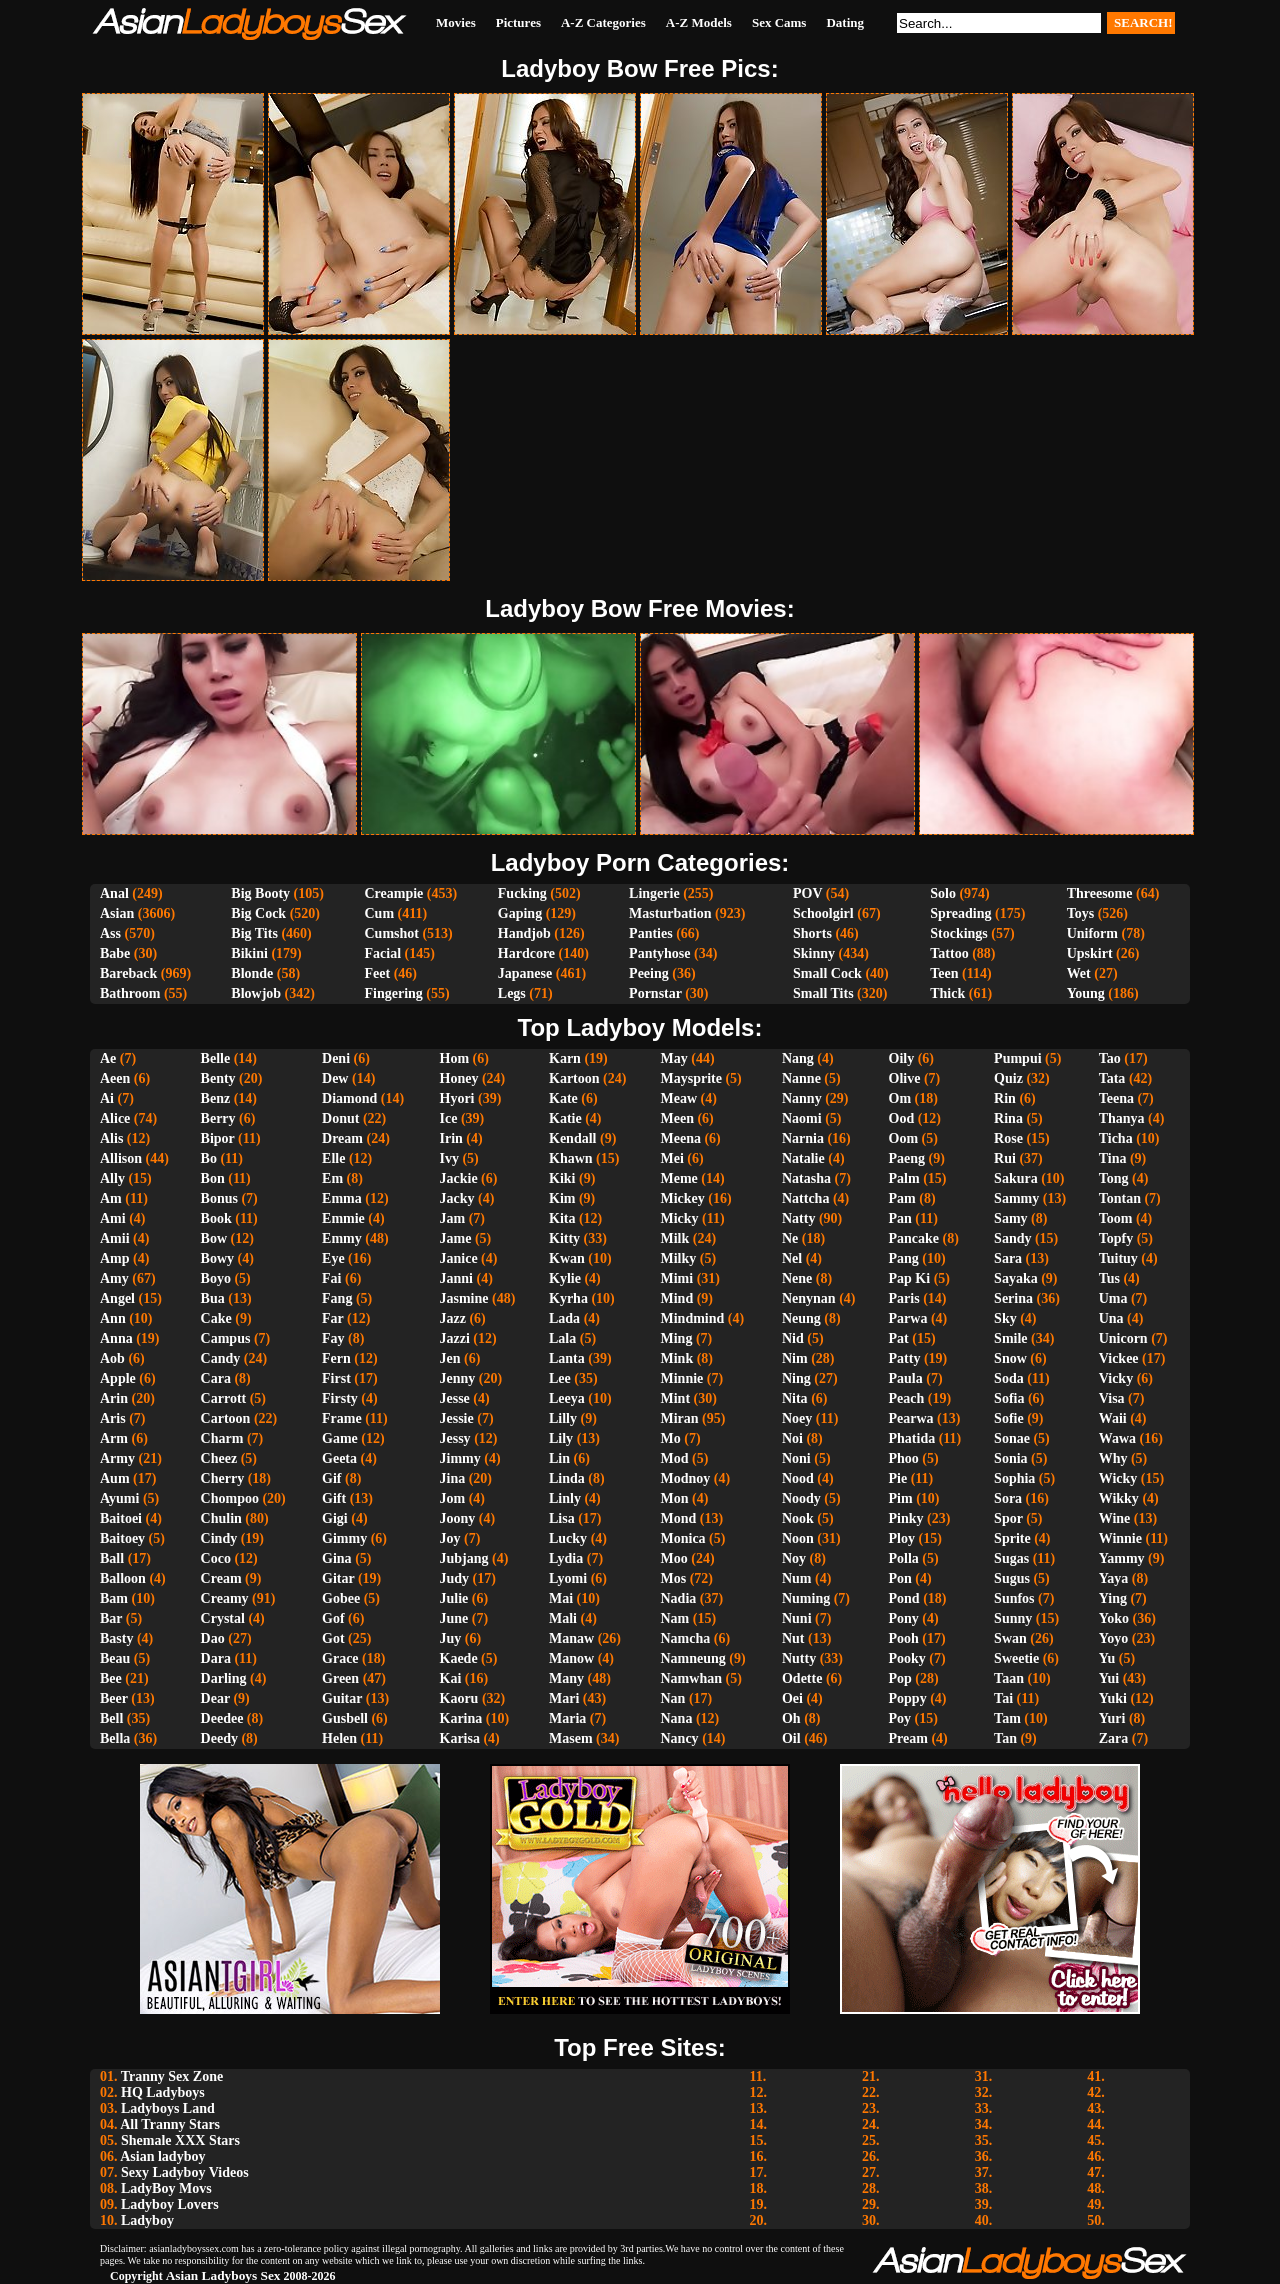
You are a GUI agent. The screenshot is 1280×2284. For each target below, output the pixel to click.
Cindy (219, 1538)
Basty (116, 1638)
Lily (561, 1438)
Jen (450, 1358)
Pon (900, 1578)
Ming (677, 1338)
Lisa (562, 1518)
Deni (336, 1058)
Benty (218, 1078)
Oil (791, 1738)
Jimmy (460, 1458)
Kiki (562, 1178)
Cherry (223, 1478)
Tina (1113, 1158)
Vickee (1119, 1358)
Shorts (812, 933)
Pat (899, 1338)
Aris (113, 1418)
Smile (1010, 1338)
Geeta (339, 1458)
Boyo (216, 1278)
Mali (563, 1618)
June (454, 1618)
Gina (337, 1558)
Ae (108, 1058)
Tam (1007, 1718)
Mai (561, 1598)
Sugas (1011, 1558)
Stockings (959, 933)
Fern (336, 1358)
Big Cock (258, 913)
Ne (790, 1238)
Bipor (218, 1138)
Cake (216, 1318)
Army (117, 1458)
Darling (224, 1678)
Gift (334, 1498)
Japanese (525, 973)
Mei (672, 1158)
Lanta (567, 1358)
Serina (1013, 1298)
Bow (214, 1238)
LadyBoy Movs (166, 2188)
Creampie (393, 893)
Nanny (802, 1098)
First (336, 1378)
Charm (222, 1438)
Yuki (1113, 1698)
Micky (680, 1218)
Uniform (1092, 933)
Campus (226, 1338)
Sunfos (1014, 1598)
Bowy (217, 1258)
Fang (337, 1298)
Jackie (459, 1178)
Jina (453, 1478)
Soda (1009, 1378)
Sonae (1012, 1438)
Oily (902, 1058)
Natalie (803, 1158)
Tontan (1120, 1198)
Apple (118, 1378)
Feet (377, 973)
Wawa (1117, 1438)
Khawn (571, 1158)
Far (333, 1318)
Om (900, 1098)
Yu (1107, 1658)
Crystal (223, 1618)
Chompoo (230, 1498)
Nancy (680, 1738)
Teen (944, 973)
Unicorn (1123, 1338)
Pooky (907, 1658)
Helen (339, 1738)
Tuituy (1118, 1258)
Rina (1008, 1118)
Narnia (803, 1138)
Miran (680, 1418)
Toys (1081, 913)
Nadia (679, 1598)
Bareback (128, 973)
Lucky (568, 1538)
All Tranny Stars (170, 2124)
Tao (1110, 1058)
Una (1111, 1318)
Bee (111, 1678)
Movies (456, 22)
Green (340, 1678)
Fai (331, 1278)
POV (807, 893)
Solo (943, 893)
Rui (1005, 1158)
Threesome (1100, 893)
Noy (794, 1558)
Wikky (1119, 1498)
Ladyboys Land (168, 2108)
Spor (1008, 1518)
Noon (798, 1538)
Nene (797, 1278)
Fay (333, 1338)
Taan (1009, 1678)
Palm (904, 1178)
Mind (677, 1298)
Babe (115, 953)
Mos (674, 1578)
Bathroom (130, 993)
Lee (560, 1378)
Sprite (1012, 1538)
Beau (115, 1658)
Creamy (225, 1598)
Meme (679, 1178)
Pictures (518, 22)
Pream (908, 1738)
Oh (791, 1718)
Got (333, 1638)
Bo (209, 1158)
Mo (671, 1438)
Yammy (1122, 1558)
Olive (905, 1078)
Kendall (572, 1138)
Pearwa (911, 1418)
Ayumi (119, 1498)
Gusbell (345, 1718)
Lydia (566, 1558)
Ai (107, 1098)
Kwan (567, 1258)
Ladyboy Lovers (170, 2204)
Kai (451, 1678)
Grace (340, 1658)
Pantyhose (659, 953)
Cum (379, 913)
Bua (213, 1298)
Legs (512, 993)
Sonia (1010, 1458)
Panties (651, 933)
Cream (221, 1578)
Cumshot (391, 933)
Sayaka (1016, 1278)
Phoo (904, 1458)
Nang (798, 1058)
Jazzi (455, 1338)
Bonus (219, 1198)
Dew (335, 1078)
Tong (1114, 1178)
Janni (456, 1278)
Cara (216, 1378)
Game (340, 1438)
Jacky (457, 1198)
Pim (901, 1498)
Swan (1010, 1638)
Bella (115, 1738)
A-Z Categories (603, 22)
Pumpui (1017, 1058)
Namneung (693, 1658)
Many (566, 1678)
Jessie (457, 1418)
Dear (215, 1698)
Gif (331, 1478)
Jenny (458, 1378)
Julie (454, 1598)
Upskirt (1090, 953)
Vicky (1116, 1378)
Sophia (1014, 1478)
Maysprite (691, 1078)
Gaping (520, 913)
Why (1113, 1458)
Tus (1109, 1278)
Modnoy (686, 1478)
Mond (679, 1518)
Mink (677, 1358)
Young (1086, 993)
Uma (1113, 1298)
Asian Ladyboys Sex (223, 2275)
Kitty (564, 1238)
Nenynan (809, 1298)
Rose (1008, 1138)
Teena (1116, 1098)
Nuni (797, 1618)
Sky (1005, 1318)
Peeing (649, 973)
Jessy (455, 1438)
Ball (112, 1558)
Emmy (342, 1238)
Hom (455, 1058)
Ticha (1116, 1138)
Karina (461, 1718)
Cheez (219, 1458)
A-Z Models (699, 22)
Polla (904, 1558)
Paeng (907, 1158)
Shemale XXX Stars (180, 2140)
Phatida (912, 1438)
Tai (1003, 1698)
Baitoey (122, 1538)
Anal (114, 893)
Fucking (522, 893)
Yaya (1114, 1578)
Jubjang (464, 1558)
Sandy (1012, 1238)
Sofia (1009, 1398)
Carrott (224, 1398)
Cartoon (226, 1418)
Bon (213, 1178)
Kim (562, 1198)
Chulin (221, 1518)
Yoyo (1114, 1638)
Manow (571, 1658)
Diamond (349, 1098)
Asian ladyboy (162, 2156)
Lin (559, 1458)
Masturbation (670, 913)
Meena (681, 1138)
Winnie (1120, 1538)
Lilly (563, 1418)
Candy (221, 1358)
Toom (1116, 1218)
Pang (904, 1258)
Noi (792, 1438)
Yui (1109, 1678)
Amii (115, 1238)
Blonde (252, 973)
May (674, 1058)
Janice (459, 1258)
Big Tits (254, 933)
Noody (801, 1498)
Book (216, 1218)
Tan (1005, 1738)
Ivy (449, 1158)
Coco (216, 1558)
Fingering (393, 993)
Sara (1008, 1258)
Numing (806, 1598)
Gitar (338, 1578)
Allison (121, 1158)
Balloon (123, 1578)
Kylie (565, 1278)
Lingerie (654, 893)
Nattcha (805, 1198)
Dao (213, 1638)
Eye (333, 1258)
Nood (798, 1478)
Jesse (455, 1398)
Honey (459, 1078)
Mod (675, 1458)
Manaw (571, 1638)
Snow (1010, 1358)
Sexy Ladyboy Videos (185, 2172)
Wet (1079, 973)
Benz (216, 1098)
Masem (571, 1738)
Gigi (335, 1518)
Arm (114, 1438)
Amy (114, 1278)
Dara (216, 1658)
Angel (117, 1298)
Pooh (904, 1638)
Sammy (1016, 1198)
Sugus (1012, 1578)
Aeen (115, 1078)
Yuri (1112, 1718)
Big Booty (260, 893)
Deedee (222, 1718)
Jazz (453, 1318)
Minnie (682, 1378)
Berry (218, 1118)
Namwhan (691, 1678)
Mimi (677, 1278)
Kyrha (568, 1298)
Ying (1113, 1598)
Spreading (960, 913)
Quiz (1008, 1078)
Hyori (457, 1098)
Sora (1008, 1498)
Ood (902, 1118)
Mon (675, 1498)
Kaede (459, 1658)
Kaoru (459, 1698)
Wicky (1118, 1478)
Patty (905, 1358)
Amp (115, 1258)
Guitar (342, 1698)
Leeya (567, 1398)
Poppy (908, 1698)
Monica (683, 1538)
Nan (673, 1698)
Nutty (799, 1658)
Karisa (460, 1738)
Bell (111, 1718)
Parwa (908, 1318)
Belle (216, 1058)
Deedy (219, 1738)
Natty (798, 1218)
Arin (114, 1398)
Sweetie (1016, 1658)
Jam (453, 1218)
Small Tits (823, 993)
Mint (676, 1398)
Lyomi (568, 1578)
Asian (117, 913)
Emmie (343, 1218)
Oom (904, 1138)
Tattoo (949, 953)
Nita (795, 1398)
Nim (795, 1358)
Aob (112, 1358)
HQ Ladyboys (163, 2092)
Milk (675, 1238)
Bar (111, 1618)
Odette (802, 1678)
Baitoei (121, 1518)
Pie (898, 1478)
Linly (565, 1498)
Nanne (801, 1078)
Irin (451, 1138)
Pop (900, 1678)
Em (332, 1178)
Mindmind (693, 1318)
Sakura (1016, 1178)
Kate (563, 1098)
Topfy (1116, 1238)
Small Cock (827, 973)
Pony (904, 1618)
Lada (564, 1318)
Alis (111, 1138)
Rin (1005, 1098)
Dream (342, 1138)
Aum (115, 1478)
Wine (1115, 1518)
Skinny (814, 953)
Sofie (1009, 1418)
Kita (562, 1218)
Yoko (1114, 1618)
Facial (382, 953)
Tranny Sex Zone (172, 2076)
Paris (904, 1298)
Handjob (524, 933)
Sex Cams (779, 22)
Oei (792, 1698)
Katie (565, 1118)
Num (797, 1578)
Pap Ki (910, 1278)
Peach (907, 1398)
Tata (1112, 1078)
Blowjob (256, 993)
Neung (801, 1318)
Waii (1113, 1418)
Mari (564, 1698)
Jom (453, 1498)
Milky (679, 1258)
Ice (449, 1118)
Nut (793, 1638)
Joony (458, 1518)
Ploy (902, 1538)
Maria (567, 1718)
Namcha (686, 1638)
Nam (675, 1618)
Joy (450, 1538)
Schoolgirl (823, 913)
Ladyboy (147, 2220)
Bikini (249, 953)
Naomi (802, 1118)
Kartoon (574, 1078)
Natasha (806, 1178)
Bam (114, 1598)
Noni (796, 1458)
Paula (906, 1378)
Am (111, 1198)
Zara (1114, 1738)
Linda (567, 1478)
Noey (797, 1418)
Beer (114, 1698)
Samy (1010, 1218)
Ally (112, 1178)
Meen (677, 1118)
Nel (792, 1258)
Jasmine (464, 1298)
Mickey (683, 1198)
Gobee (341, 1598)
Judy (455, 1578)
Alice (115, 1118)
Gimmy (344, 1538)
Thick (947, 993)
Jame (456, 1238)
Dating (845, 22)
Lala (562, 1338)
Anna (116, 1338)
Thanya (1122, 1118)
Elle (333, 1158)
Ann (113, 1318)
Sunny (1013, 1618)
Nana (677, 1718)
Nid (793, 1338)
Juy (451, 1638)
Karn (565, 1058)
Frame (342, 1418)
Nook (798, 1518)
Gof (333, 1618)
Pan (900, 1218)
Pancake (914, 1238)
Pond (904, 1598)
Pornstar (655, 993)
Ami (113, 1218)
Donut (340, 1118)
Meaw (679, 1098)
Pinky (906, 1518)
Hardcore (526, 953)
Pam (902, 1198)
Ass (110, 933)
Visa (1112, 1398)
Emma (342, 1198)
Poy (900, 1718)
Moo (674, 1558)
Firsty (340, 1398)
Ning (796, 1378)
